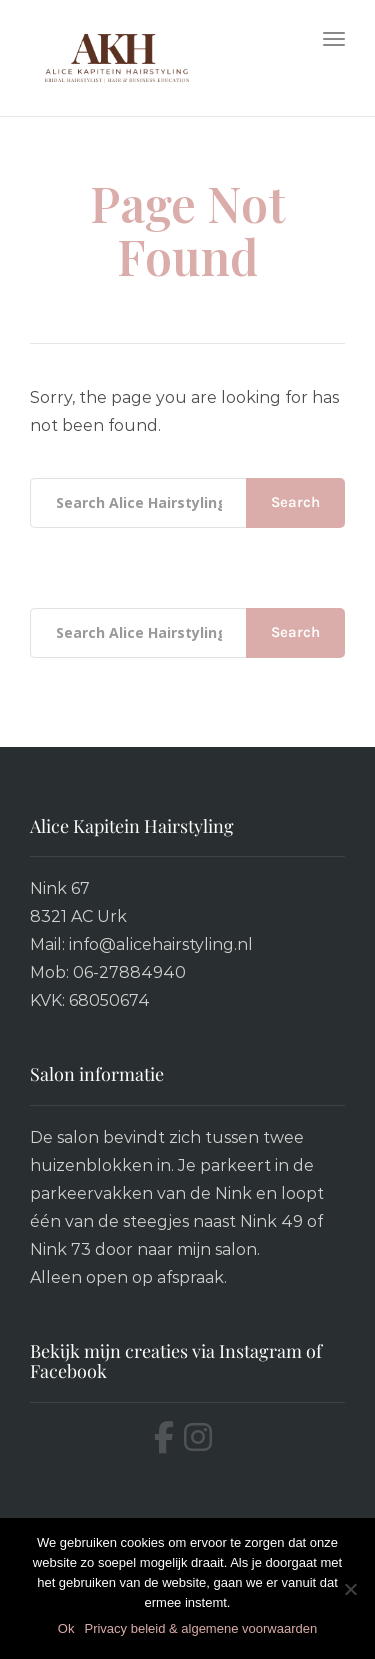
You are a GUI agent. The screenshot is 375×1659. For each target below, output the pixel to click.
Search (295, 502)
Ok (66, 1628)
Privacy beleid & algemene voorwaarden (200, 1628)
